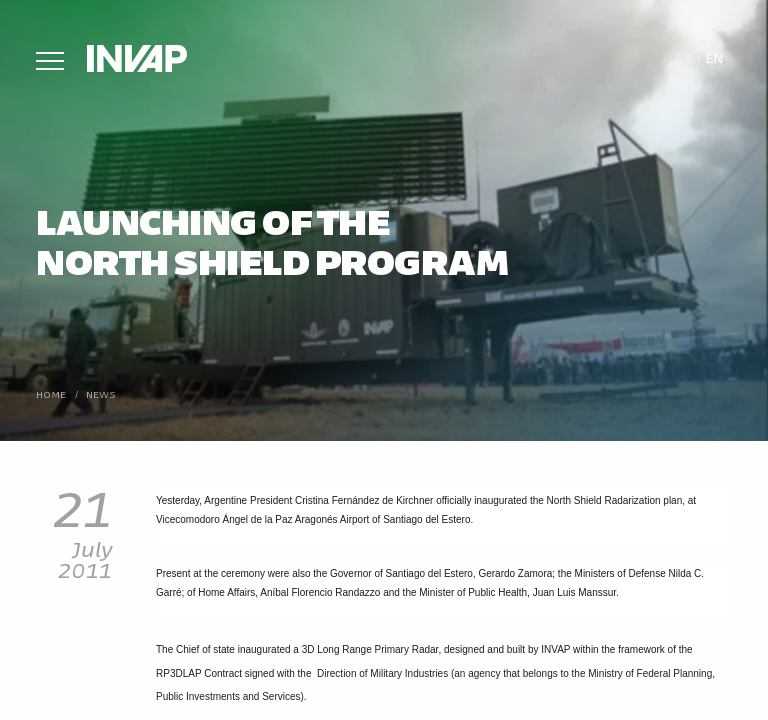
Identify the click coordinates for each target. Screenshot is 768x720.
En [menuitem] (714, 57)
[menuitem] (682, 58)
